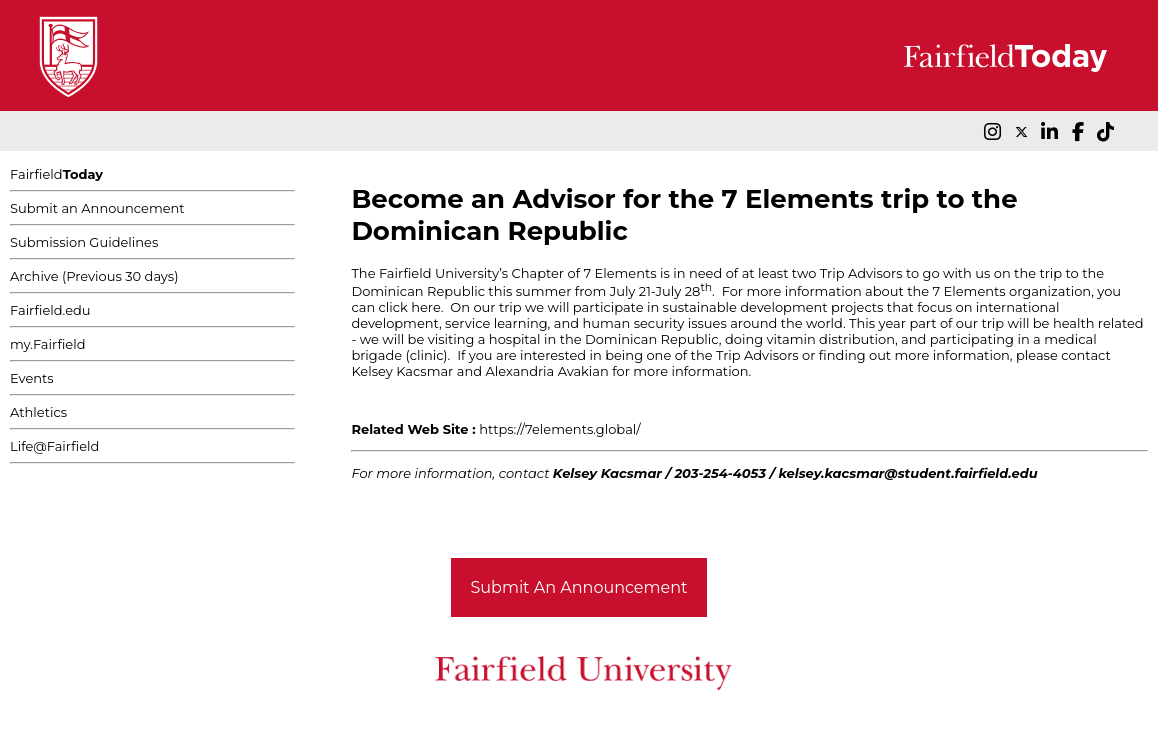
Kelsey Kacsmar (402, 371)
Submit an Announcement (97, 208)
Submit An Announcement (579, 587)
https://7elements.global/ (559, 429)
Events (32, 378)
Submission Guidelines (84, 242)
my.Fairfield (48, 344)
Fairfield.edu (50, 310)
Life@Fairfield (54, 446)
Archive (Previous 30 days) (94, 276)
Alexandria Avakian (546, 371)
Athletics (38, 412)
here (426, 307)
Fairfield (56, 174)
